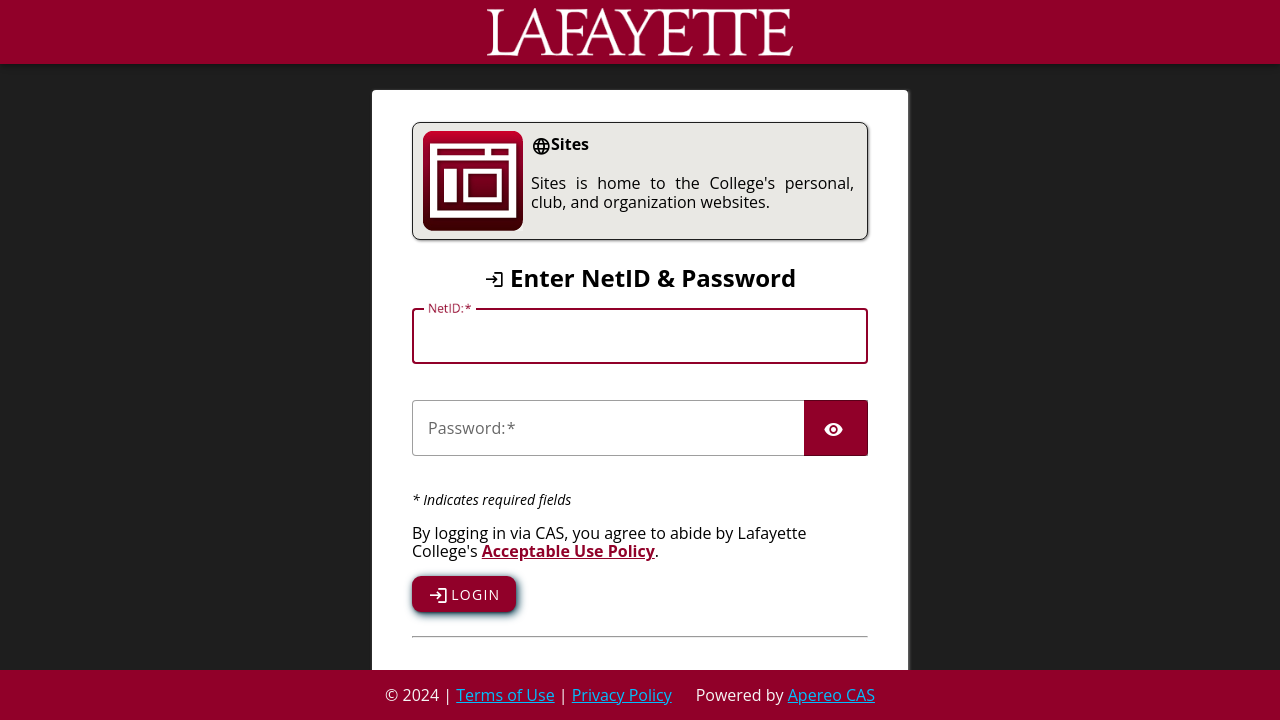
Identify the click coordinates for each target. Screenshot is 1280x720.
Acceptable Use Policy (568, 551)
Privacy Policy (622, 695)
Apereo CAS (831, 695)
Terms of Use (505, 695)
